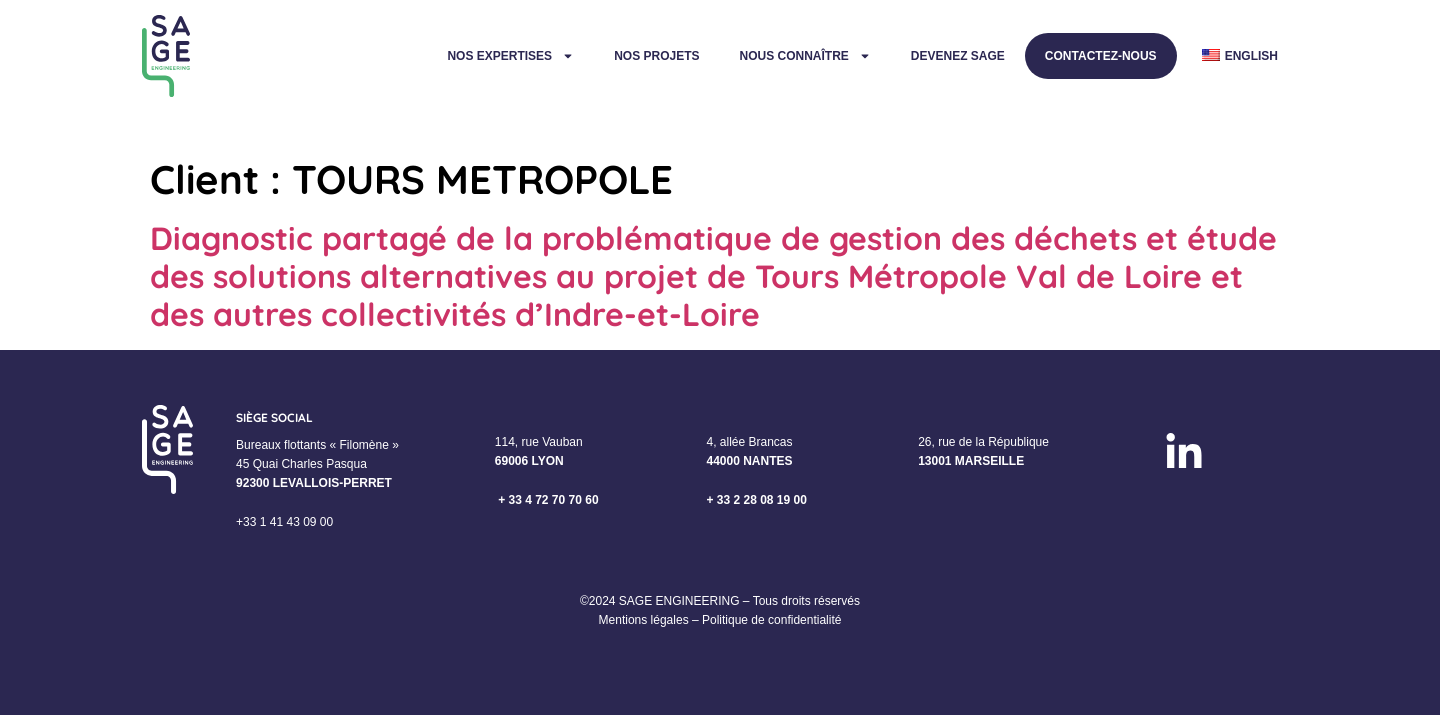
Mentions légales (644, 620)
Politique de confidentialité (771, 620)
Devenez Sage (958, 56)
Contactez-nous (1101, 56)
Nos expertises (510, 56)
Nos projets (656, 56)
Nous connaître (804, 56)
